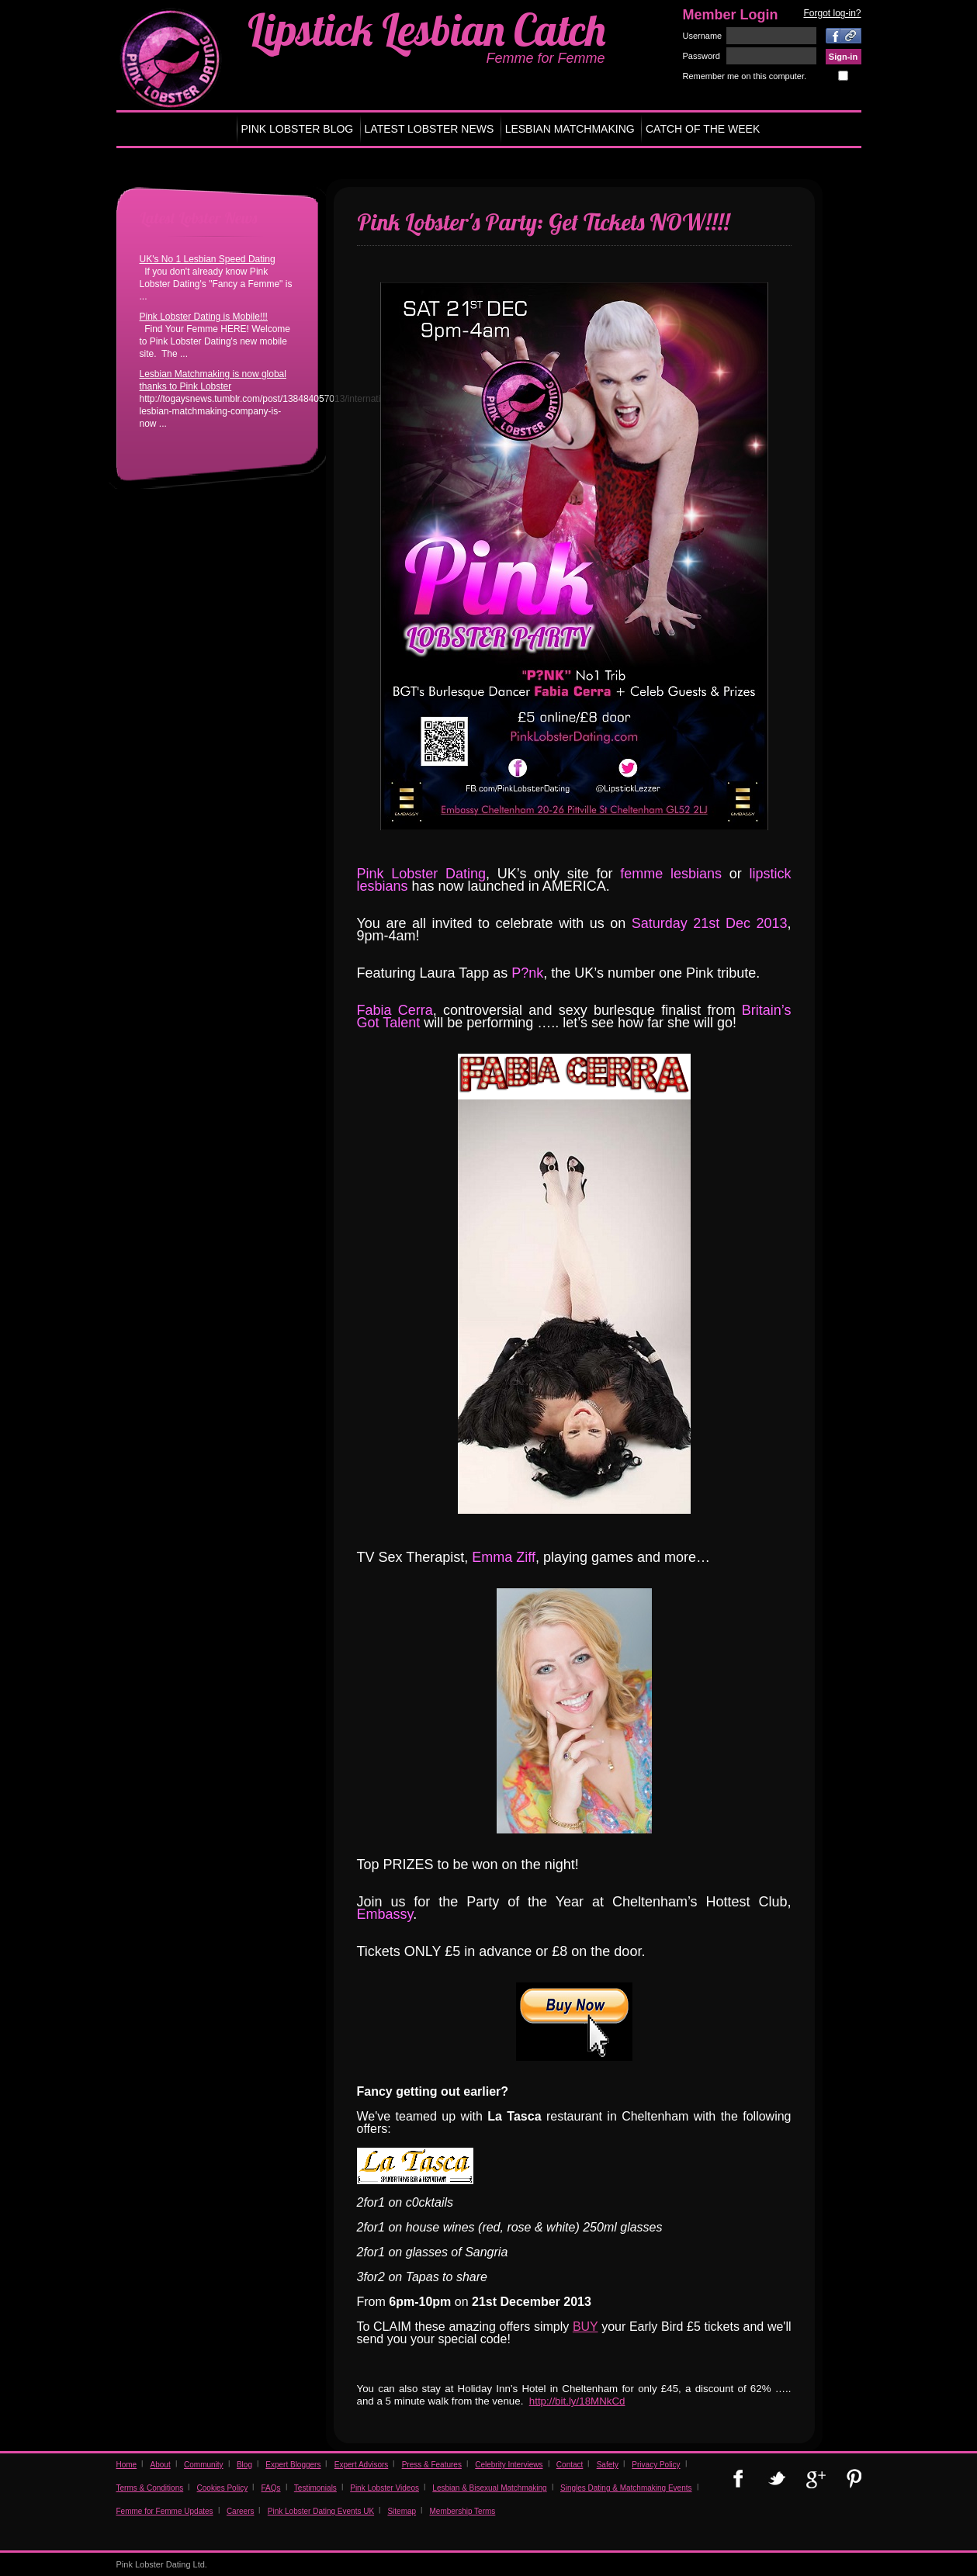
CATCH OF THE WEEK (703, 129)
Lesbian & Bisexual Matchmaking (489, 2488)
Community (203, 2464)
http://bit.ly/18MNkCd (577, 2401)
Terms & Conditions (150, 2488)
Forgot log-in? (832, 13)
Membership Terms (462, 2511)
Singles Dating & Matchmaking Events (626, 2488)
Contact (569, 2464)
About (161, 2464)
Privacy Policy (656, 2464)
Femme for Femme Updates (164, 2511)
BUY (585, 2326)
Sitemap (401, 2511)
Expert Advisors (361, 2464)
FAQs (270, 2488)
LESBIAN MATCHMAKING (570, 129)
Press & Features (432, 2464)
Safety (607, 2464)
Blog (244, 2464)
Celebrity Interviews (508, 2464)
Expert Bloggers (292, 2464)
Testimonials (315, 2488)
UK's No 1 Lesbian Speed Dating (207, 259)
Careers (241, 2511)
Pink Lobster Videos (384, 2488)
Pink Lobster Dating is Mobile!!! (204, 316)
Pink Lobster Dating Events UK (321, 2511)
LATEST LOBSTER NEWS (429, 129)
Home (126, 2464)
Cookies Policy (222, 2488)
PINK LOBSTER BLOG (297, 129)
